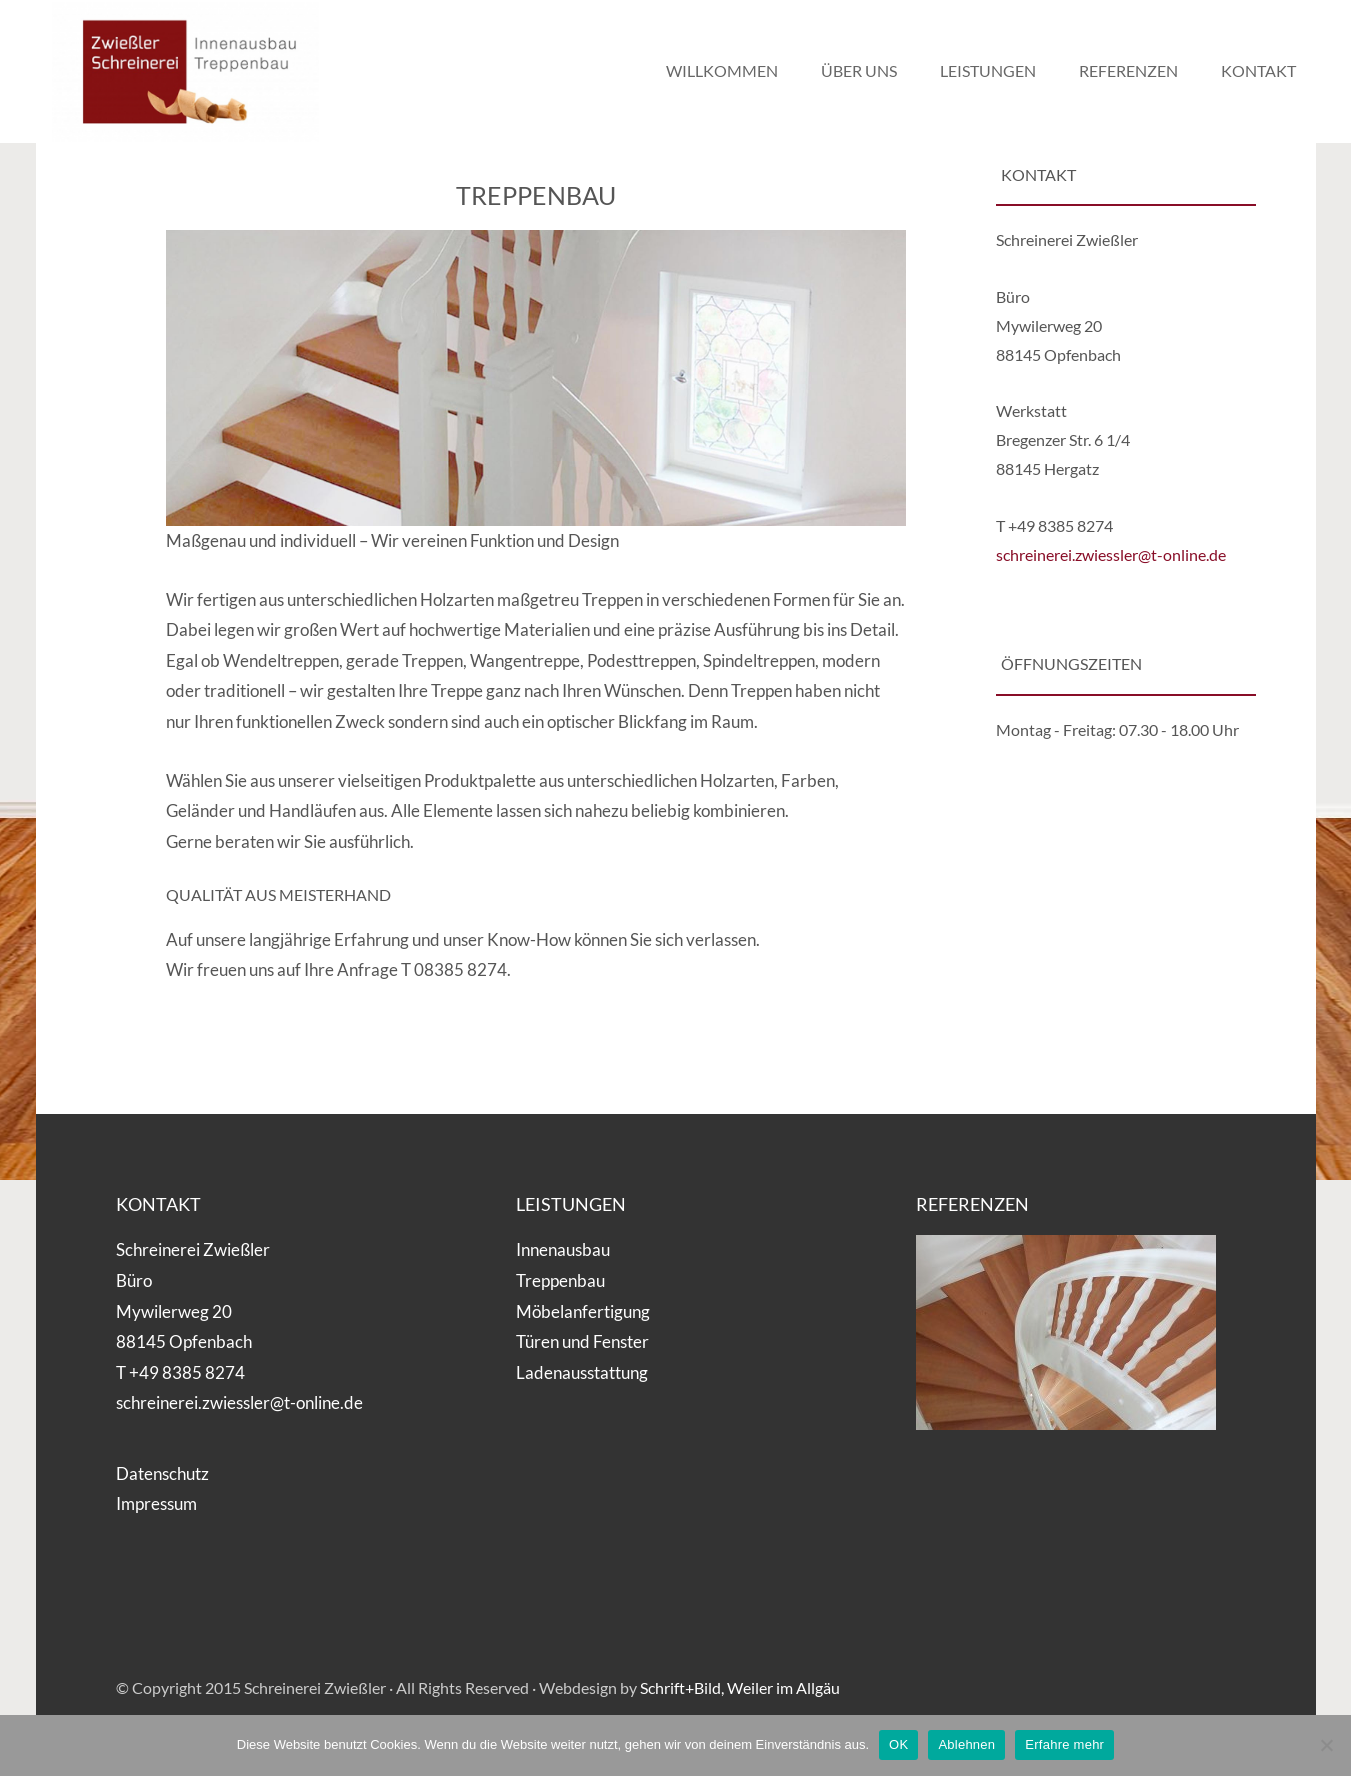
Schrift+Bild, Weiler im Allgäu (740, 1687)
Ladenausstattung (582, 1372)
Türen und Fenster (582, 1341)
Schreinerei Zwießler (196, 72)
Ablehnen (966, 1744)
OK (898, 1744)
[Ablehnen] (1326, 1745)
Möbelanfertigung (583, 1311)
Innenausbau (563, 1249)
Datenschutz (162, 1473)
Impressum (156, 1503)
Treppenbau (560, 1280)
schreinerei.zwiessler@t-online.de (1111, 554)
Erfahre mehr (1064, 1744)
